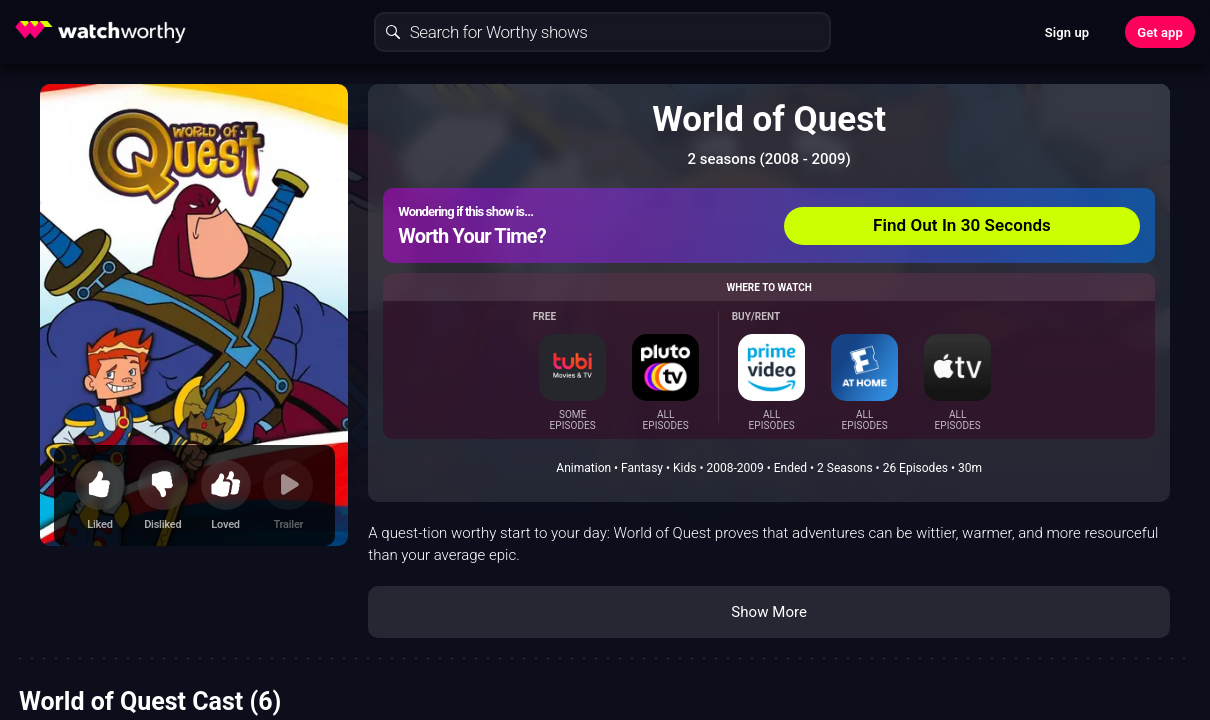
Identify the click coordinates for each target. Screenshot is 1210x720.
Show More (769, 612)
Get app (1160, 32)
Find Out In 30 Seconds (962, 225)
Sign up (1067, 32)
